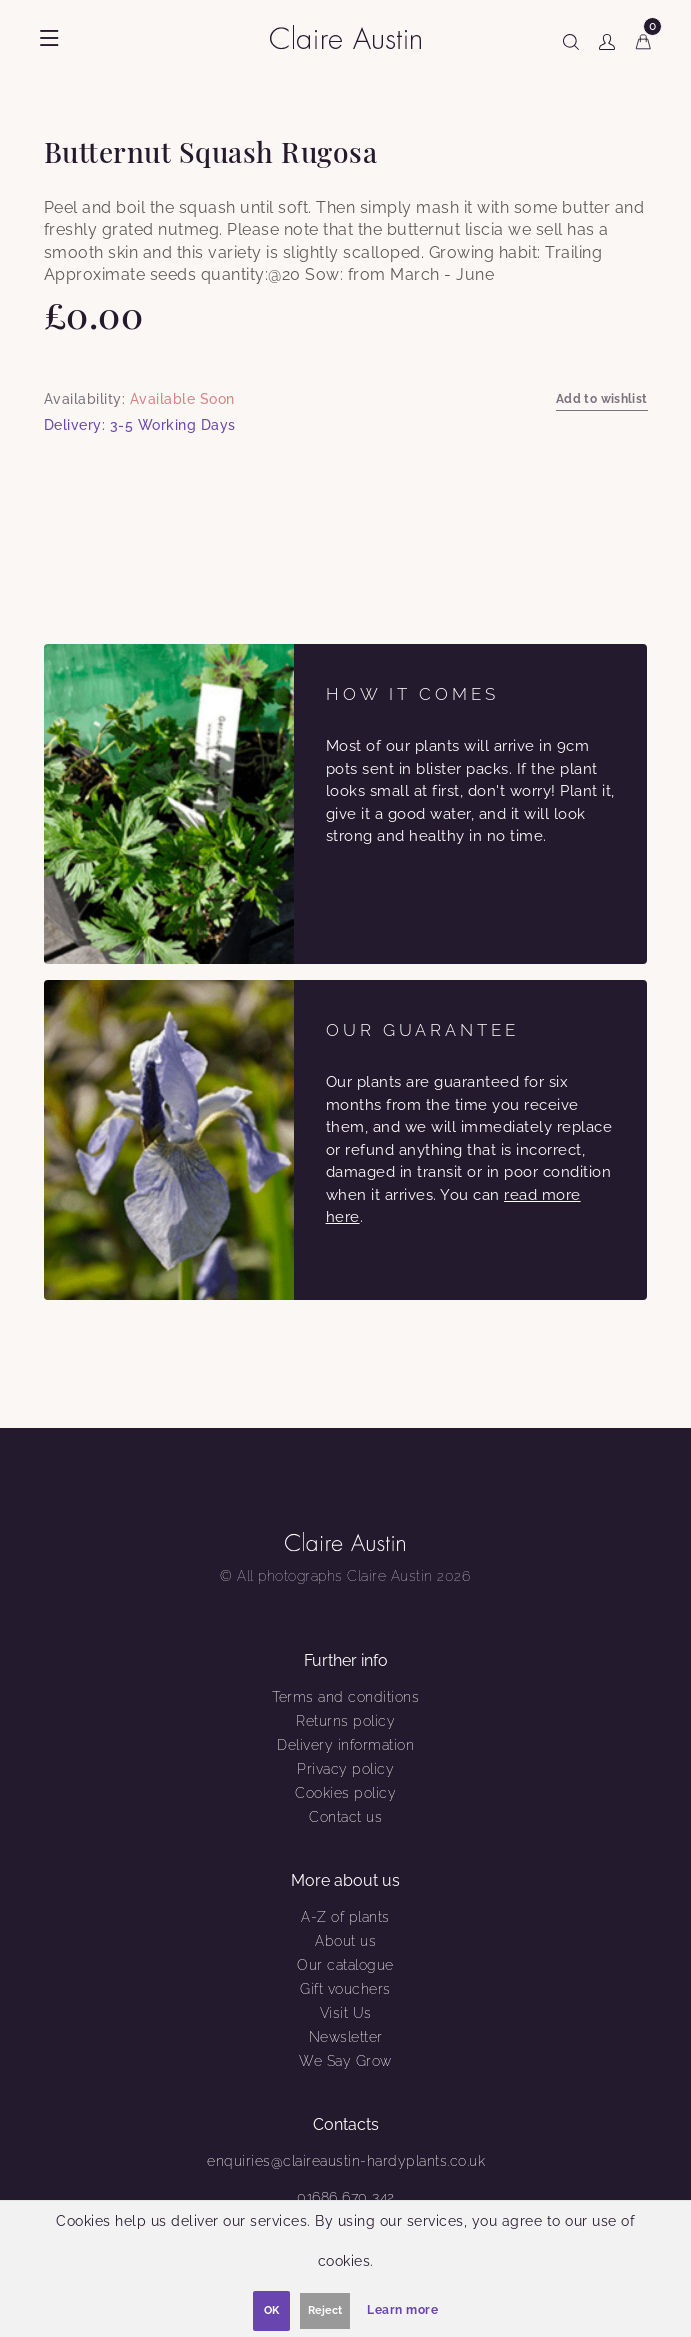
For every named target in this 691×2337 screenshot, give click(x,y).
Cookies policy (345, 1793)
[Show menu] (49, 38)
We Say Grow (345, 2061)
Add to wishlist (602, 399)
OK (271, 2310)
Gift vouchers (345, 1989)
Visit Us (346, 2013)
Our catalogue (345, 1965)
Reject (325, 2310)
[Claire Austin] (353, 36)
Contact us (345, 1817)
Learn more (402, 2310)
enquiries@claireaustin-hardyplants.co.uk (346, 2161)
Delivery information (345, 1745)
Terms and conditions (345, 1697)
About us (345, 1941)
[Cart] (643, 38)
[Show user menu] (607, 38)
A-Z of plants (345, 1917)
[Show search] (571, 38)
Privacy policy (345, 1769)
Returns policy (345, 1721)
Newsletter (346, 2037)
